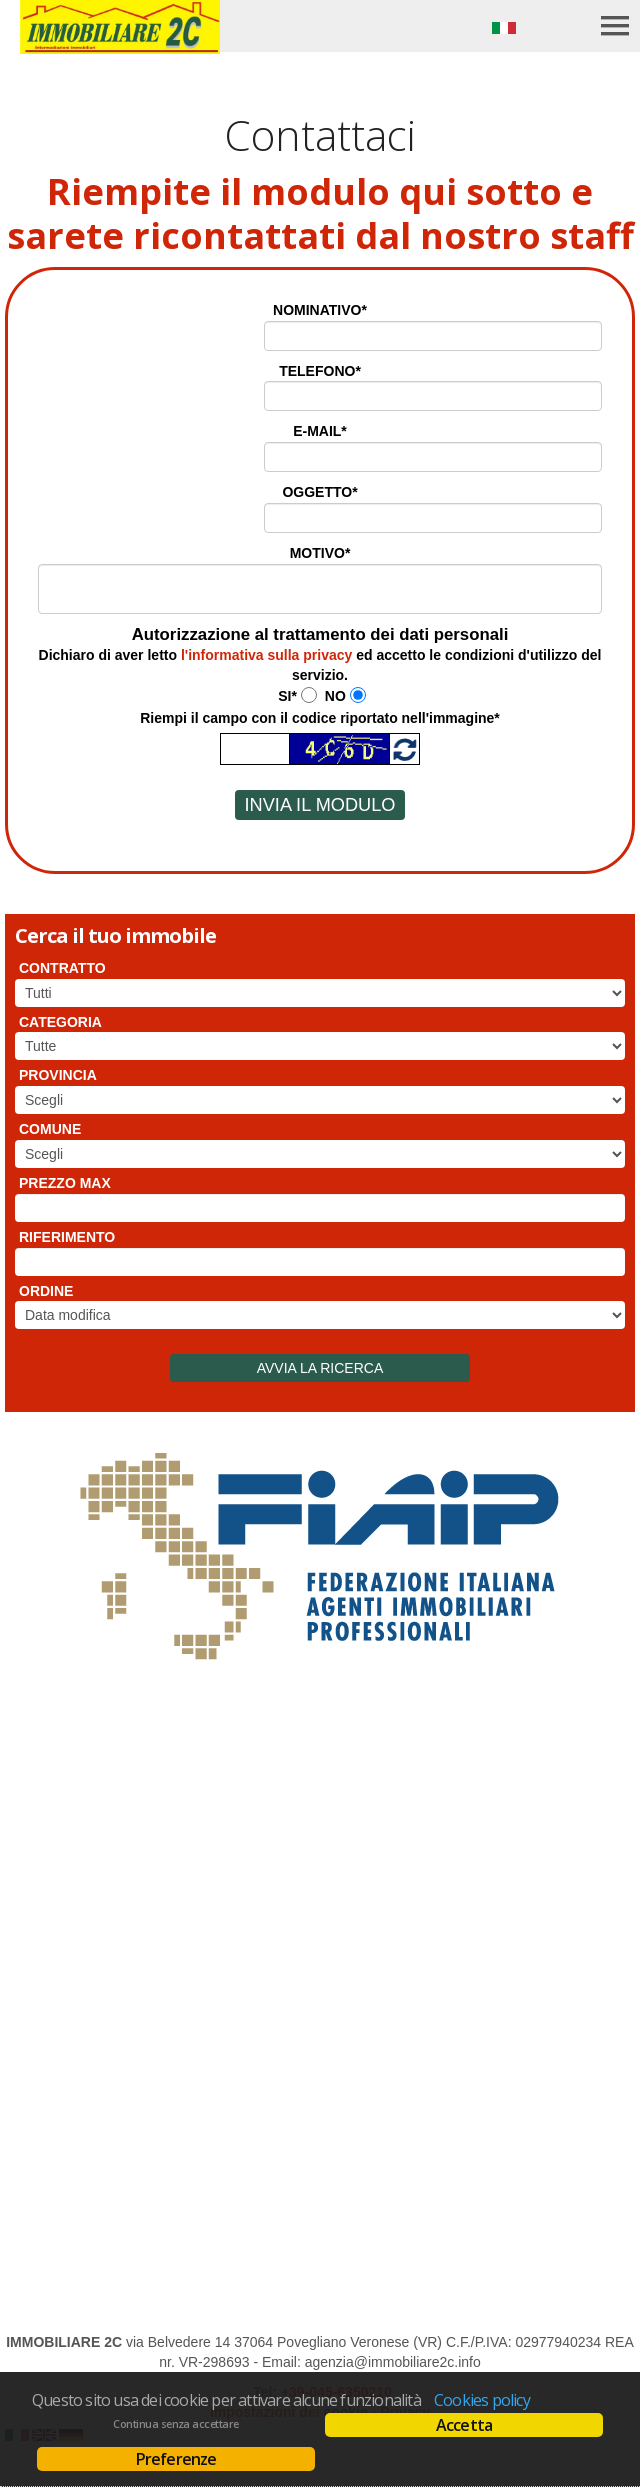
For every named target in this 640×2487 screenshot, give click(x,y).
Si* (287, 696)
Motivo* (320, 553)
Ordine (46, 1291)
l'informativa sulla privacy (266, 655)
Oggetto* (319, 492)
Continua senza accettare (175, 2424)
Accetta (464, 2425)
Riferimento (67, 1237)
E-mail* (320, 431)
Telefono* (320, 371)
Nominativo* (320, 310)
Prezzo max (65, 1183)
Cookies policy (482, 2400)
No (335, 696)
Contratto (62, 968)
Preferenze (176, 2459)
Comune (50, 1129)
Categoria (60, 1022)
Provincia (58, 1075)
